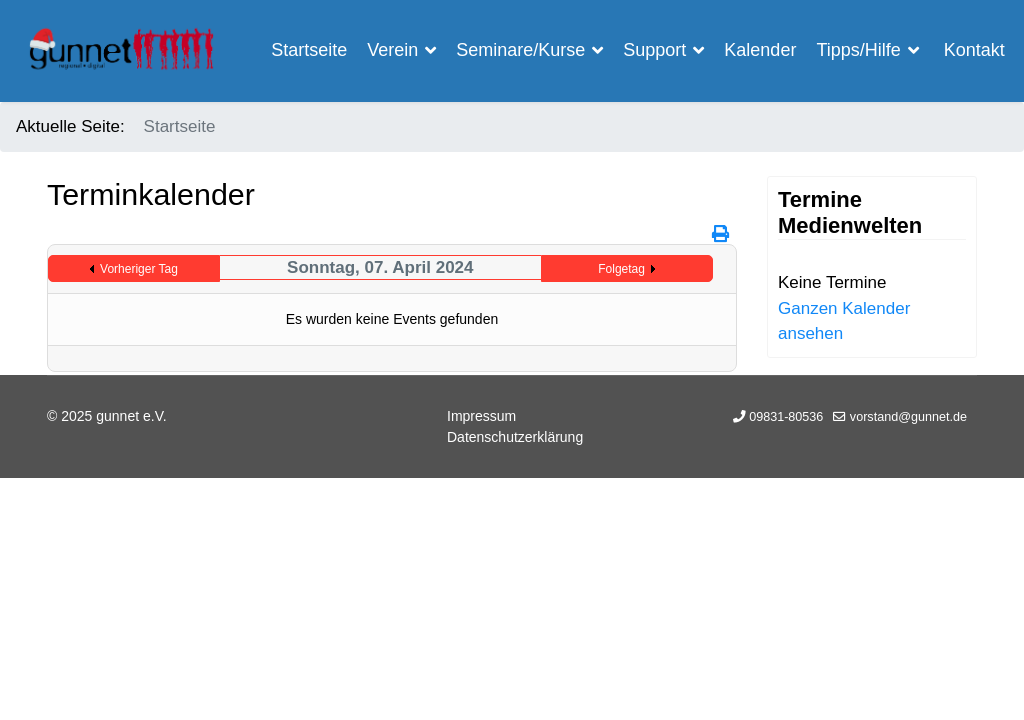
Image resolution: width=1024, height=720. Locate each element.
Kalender (760, 50)
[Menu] (964, 162)
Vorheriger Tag (139, 269)
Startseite (309, 50)
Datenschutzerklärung (515, 437)
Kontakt (974, 50)
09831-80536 (786, 417)
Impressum (481, 416)
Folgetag (621, 269)
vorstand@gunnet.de (908, 417)
